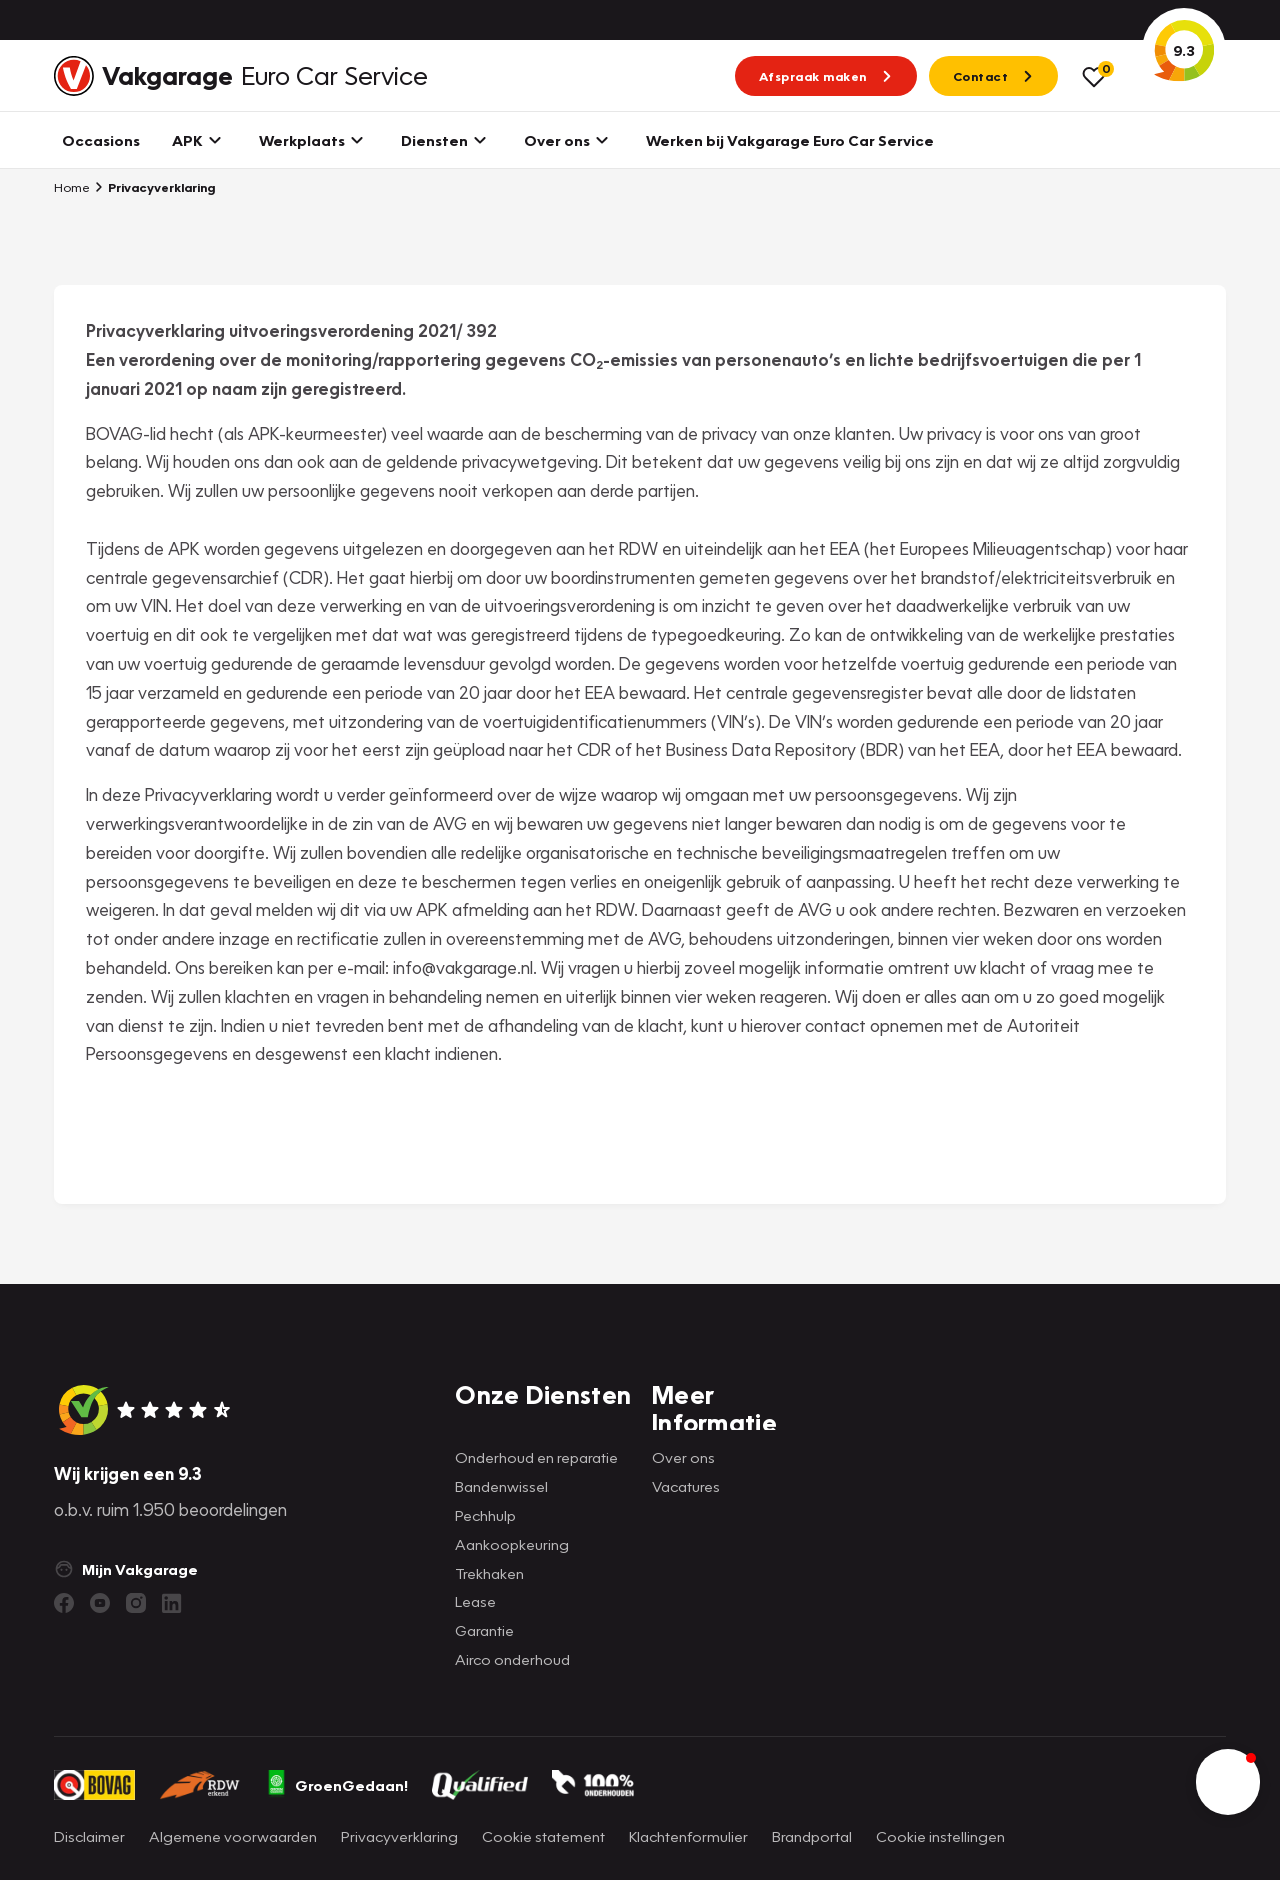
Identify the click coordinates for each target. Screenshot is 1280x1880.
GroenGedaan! (337, 1785)
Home (72, 187)
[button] (1228, 1782)
